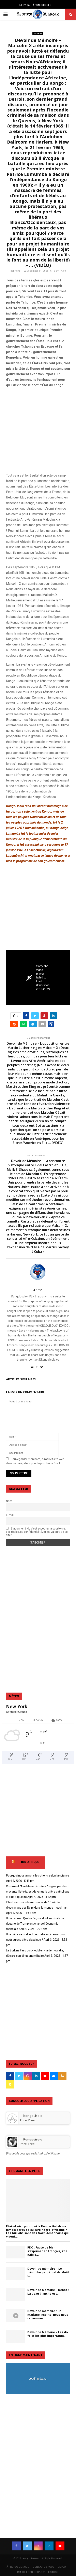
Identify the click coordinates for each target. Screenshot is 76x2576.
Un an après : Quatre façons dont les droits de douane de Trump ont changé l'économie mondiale (35, 1924)
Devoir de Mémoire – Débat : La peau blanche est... (48, 2291)
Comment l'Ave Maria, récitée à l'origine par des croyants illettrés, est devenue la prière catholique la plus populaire (37, 1891)
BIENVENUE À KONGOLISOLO (35, 5)
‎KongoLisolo (32, 2115)
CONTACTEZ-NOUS (43, 2566)
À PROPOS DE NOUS (17, 2566)
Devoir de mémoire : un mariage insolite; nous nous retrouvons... (47, 2314)
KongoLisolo (32, 2139)
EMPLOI (62, 2566)
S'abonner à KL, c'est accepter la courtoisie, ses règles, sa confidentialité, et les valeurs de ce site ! (37, 1532)
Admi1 (18, 270)
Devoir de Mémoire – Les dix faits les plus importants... (47, 2334)
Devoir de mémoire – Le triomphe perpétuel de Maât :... (48, 2272)
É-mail (10, 1515)
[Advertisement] (38, 429)
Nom (9, 1501)
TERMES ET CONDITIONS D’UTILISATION (36, 2572)
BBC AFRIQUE (30, 1862)
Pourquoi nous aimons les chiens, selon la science (37, 1875)
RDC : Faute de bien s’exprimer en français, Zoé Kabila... (47, 2251)
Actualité (37, 33)
